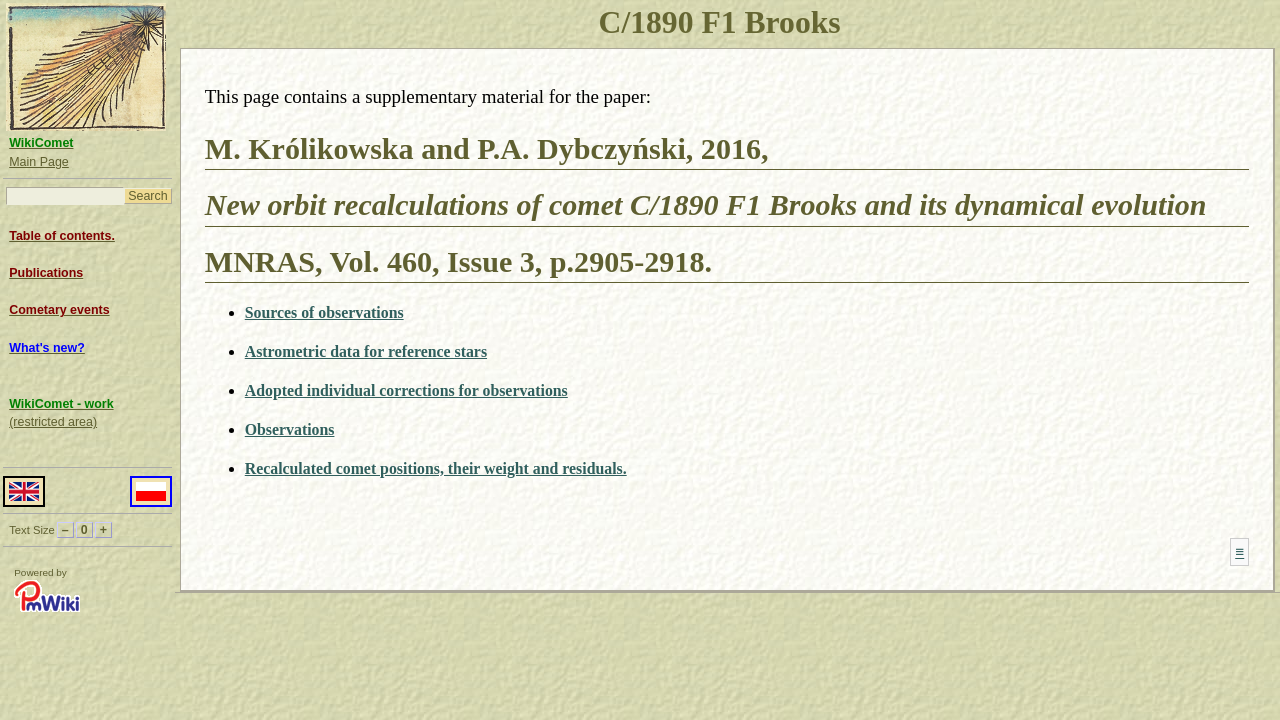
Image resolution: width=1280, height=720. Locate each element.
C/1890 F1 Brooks (720, 22)
